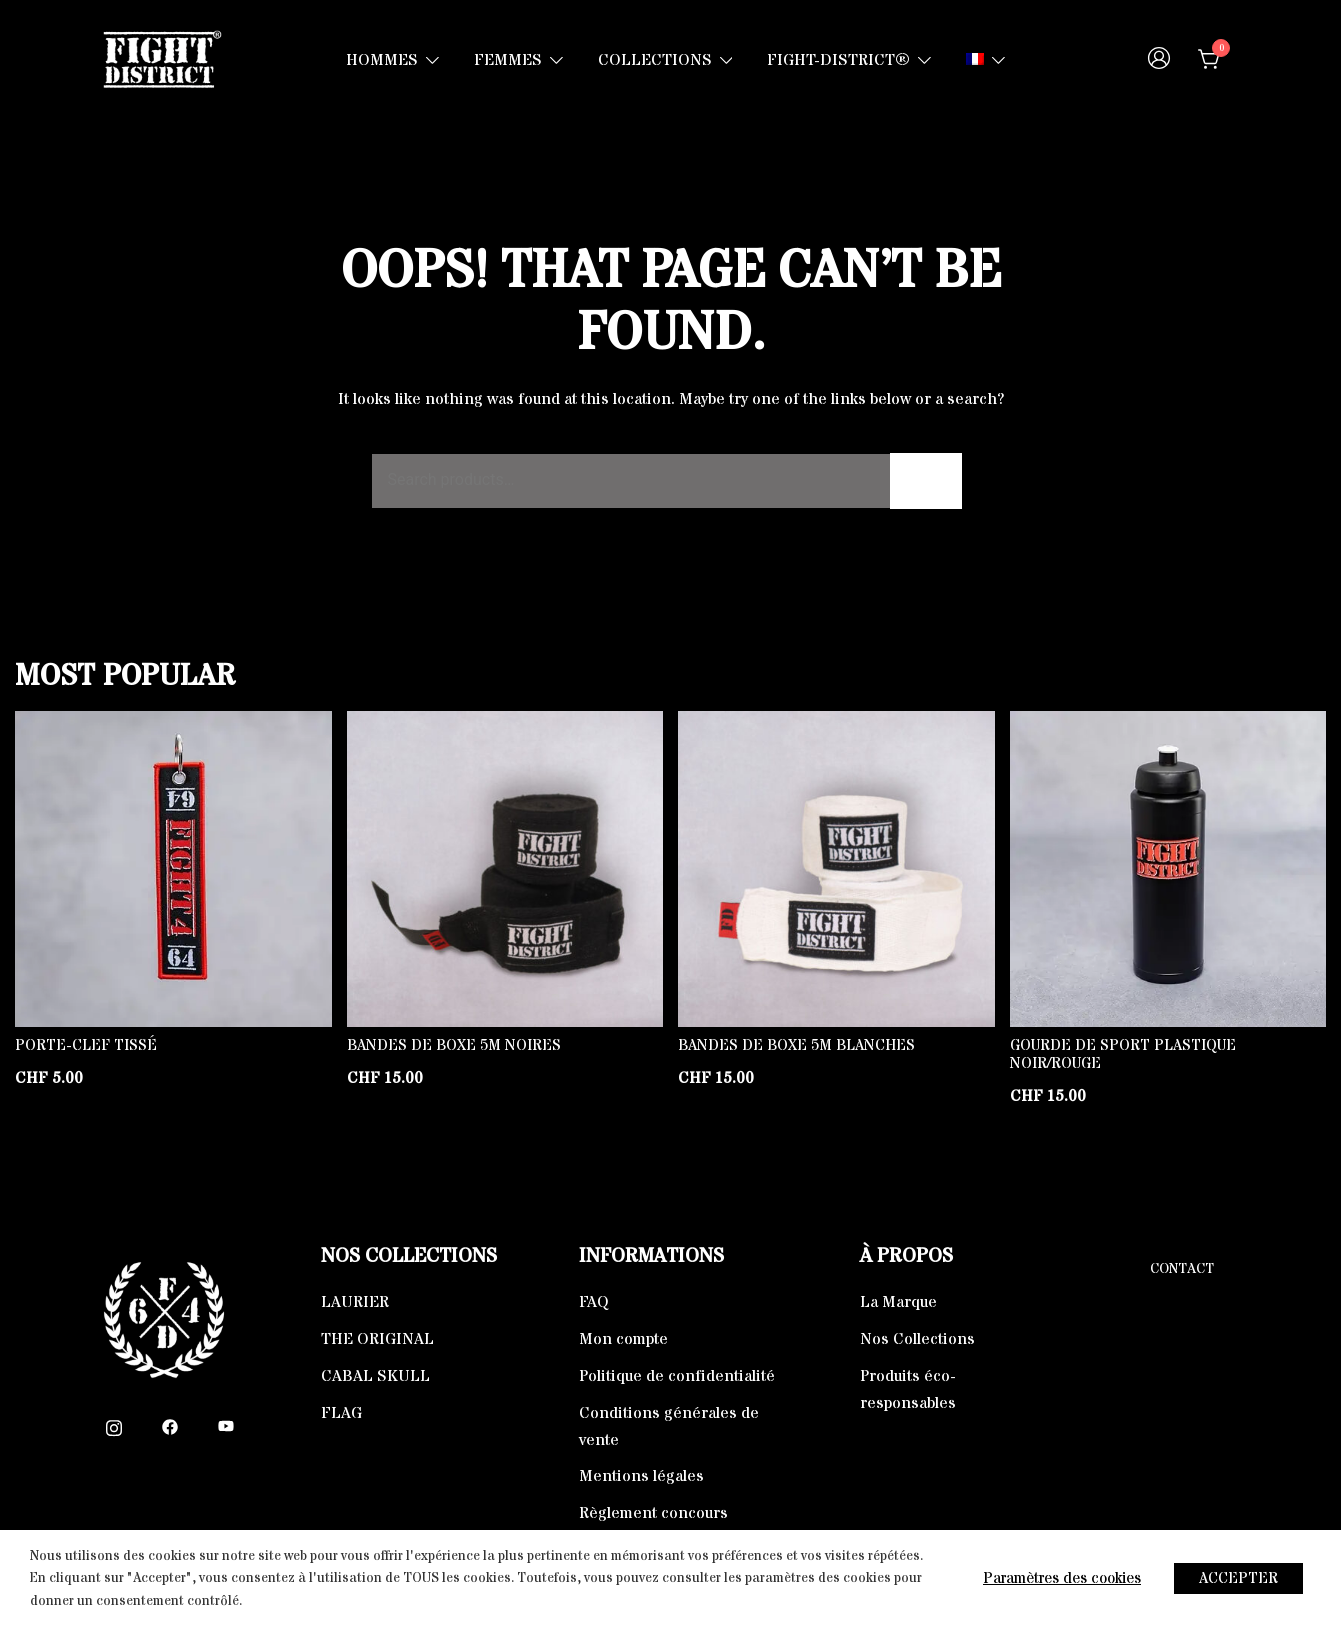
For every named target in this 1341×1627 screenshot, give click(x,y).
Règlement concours (653, 1513)
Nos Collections (917, 1339)
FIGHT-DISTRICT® (838, 60)
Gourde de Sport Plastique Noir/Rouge (1123, 1054)
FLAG (341, 1413)
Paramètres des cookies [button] (1062, 1578)
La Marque (898, 1302)
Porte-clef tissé (86, 1045)
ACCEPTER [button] (1238, 1578)
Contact (1182, 1269)
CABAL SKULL (375, 1376)
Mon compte (623, 1339)
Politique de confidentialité (677, 1376)
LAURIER (355, 1302)
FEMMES (508, 60)
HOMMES (382, 60)
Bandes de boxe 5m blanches (796, 1045)
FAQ (594, 1302)
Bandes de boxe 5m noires (454, 1045)
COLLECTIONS (655, 60)
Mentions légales (641, 1476)
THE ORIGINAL (377, 1339)
